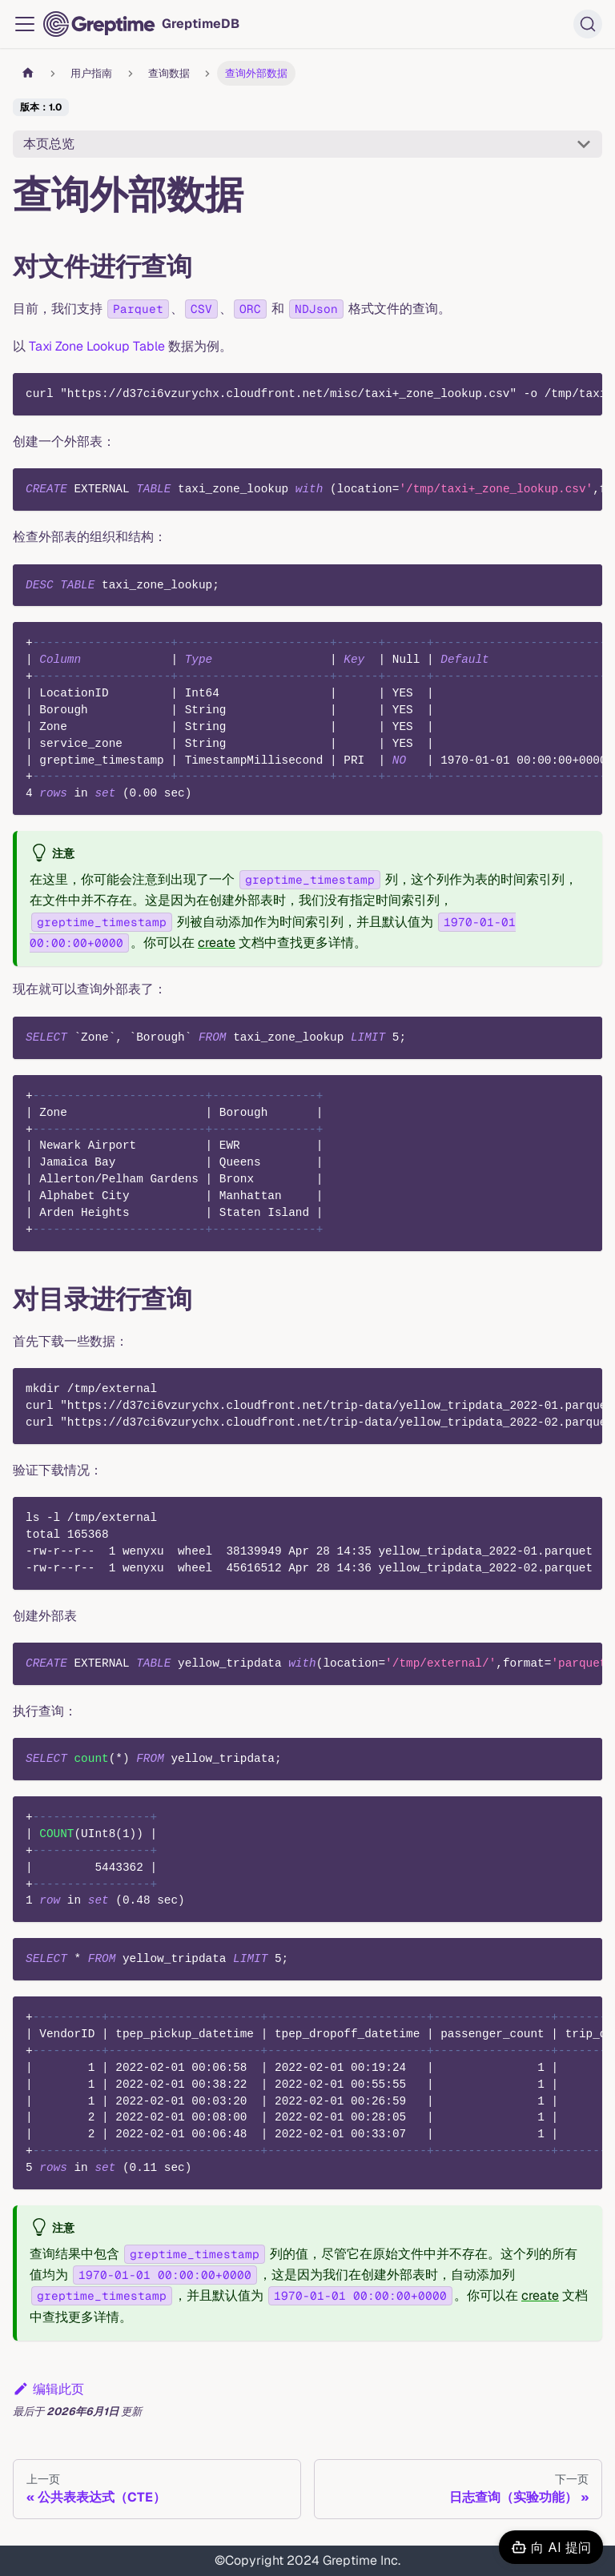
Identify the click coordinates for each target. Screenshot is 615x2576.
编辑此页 (48, 2389)
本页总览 (48, 143)
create (216, 942)
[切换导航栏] (25, 24)
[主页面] (28, 73)
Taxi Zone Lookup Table (97, 346)
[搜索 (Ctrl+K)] (587, 24)
